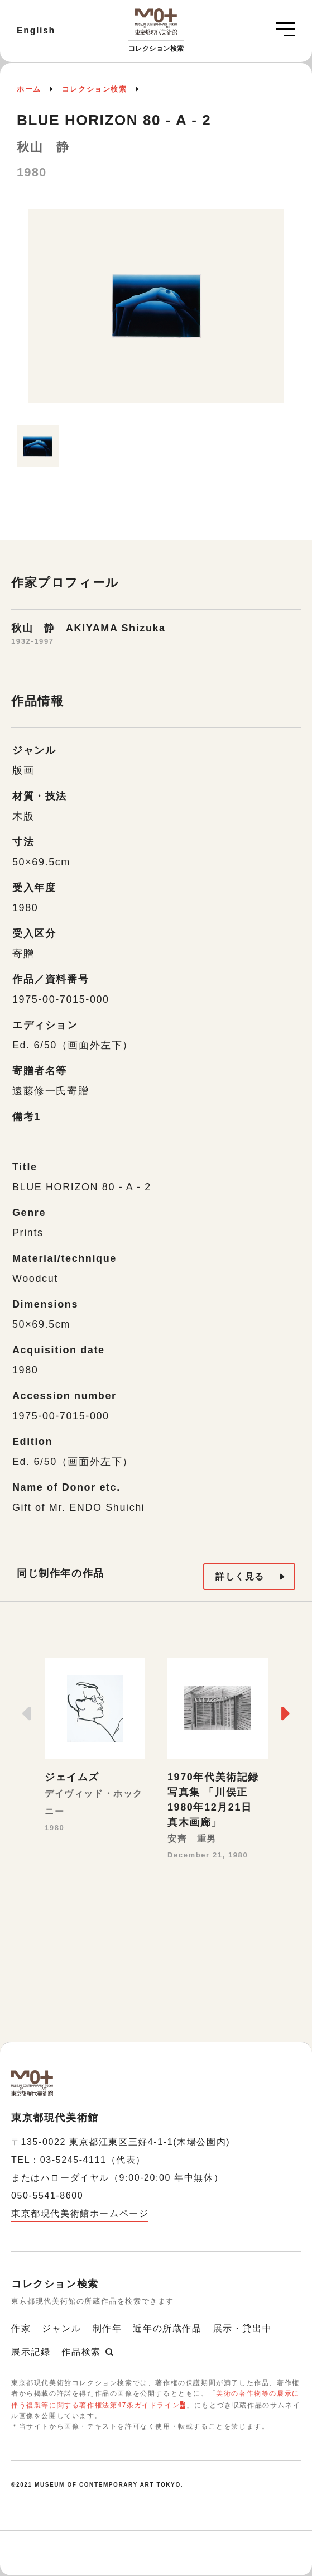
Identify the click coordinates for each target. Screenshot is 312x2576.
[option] (156, 311)
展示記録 (30, 2352)
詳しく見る (240, 1576)
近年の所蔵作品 (167, 2328)
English (36, 30)
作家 (21, 2328)
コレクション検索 (94, 89)
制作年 (107, 2328)
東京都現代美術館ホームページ (79, 2213)
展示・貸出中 (242, 2328)
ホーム (29, 89)
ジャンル (61, 2328)
